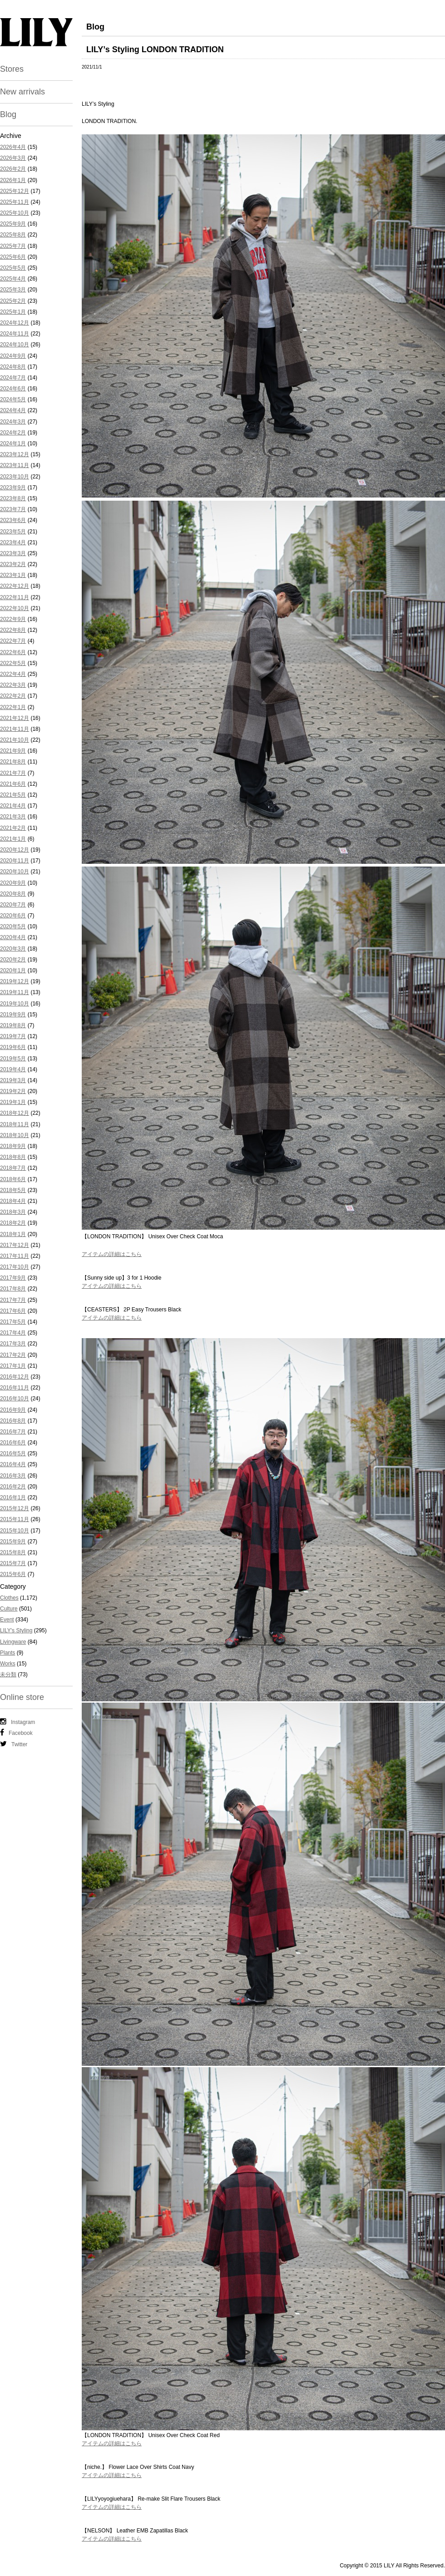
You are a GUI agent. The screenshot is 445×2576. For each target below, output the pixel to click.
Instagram (17, 1721)
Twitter (13, 1744)
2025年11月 (14, 202)
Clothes (9, 1598)
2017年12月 (14, 1245)
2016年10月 (14, 1398)
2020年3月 (13, 949)
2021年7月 (13, 773)
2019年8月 (13, 1025)
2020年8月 (13, 894)
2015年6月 (13, 1574)
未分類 (8, 1674)
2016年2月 (13, 1486)
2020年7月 (13, 904)
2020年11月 (14, 860)
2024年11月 (14, 333)
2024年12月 (14, 323)
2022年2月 (13, 696)
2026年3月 (13, 158)
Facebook (16, 1732)
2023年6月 (13, 520)
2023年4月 (13, 542)
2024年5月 (13, 399)
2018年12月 (14, 1113)
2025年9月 (13, 224)
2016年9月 (13, 1410)
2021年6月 (13, 784)
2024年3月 (13, 422)
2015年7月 (13, 1563)
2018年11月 (14, 1124)
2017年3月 (13, 1343)
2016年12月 (14, 1377)
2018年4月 (13, 1201)
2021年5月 (13, 795)
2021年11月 (14, 729)
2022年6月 (13, 652)
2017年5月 (13, 1322)
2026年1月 (13, 180)
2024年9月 (13, 356)
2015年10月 (14, 1530)
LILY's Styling (16, 1630)
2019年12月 (14, 981)
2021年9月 (13, 751)
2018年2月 (13, 1223)
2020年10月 (14, 871)
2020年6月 (13, 915)
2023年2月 (13, 564)
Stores (12, 69)
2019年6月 (13, 1047)
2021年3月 (13, 816)
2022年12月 (14, 586)
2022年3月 (13, 685)
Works (7, 1663)
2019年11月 (14, 992)
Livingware (13, 1642)
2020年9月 (13, 883)
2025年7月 (13, 246)
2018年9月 (13, 1146)
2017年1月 (13, 1366)
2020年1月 (13, 970)
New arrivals (22, 91)
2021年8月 (13, 762)
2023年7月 (13, 509)
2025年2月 (13, 301)
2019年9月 (13, 1014)
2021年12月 (14, 718)
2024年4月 (13, 410)
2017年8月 (13, 1289)
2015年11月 (14, 1519)
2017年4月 (13, 1333)
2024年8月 (13, 367)
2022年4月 (13, 674)
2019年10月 (14, 1003)
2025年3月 (13, 289)
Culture (9, 1609)
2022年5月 (13, 663)
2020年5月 (13, 926)
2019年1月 (13, 1102)
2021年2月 (13, 828)
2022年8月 (13, 630)
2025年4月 (13, 279)
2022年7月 (13, 641)
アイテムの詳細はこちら (112, 1254)
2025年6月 (13, 257)
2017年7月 (13, 1300)
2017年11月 (14, 1256)
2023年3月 (13, 553)
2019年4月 (13, 1069)
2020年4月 (13, 937)
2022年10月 (14, 608)
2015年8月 (13, 1552)
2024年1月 (13, 443)
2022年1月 (13, 707)
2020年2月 (13, 959)
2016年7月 (13, 1431)
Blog (8, 114)
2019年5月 (13, 1058)
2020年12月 (14, 850)
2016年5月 (13, 1453)
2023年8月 (13, 498)
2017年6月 (13, 1311)
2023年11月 (14, 465)
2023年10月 (14, 476)
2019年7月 (13, 1036)
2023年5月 (13, 531)
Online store (22, 1697)
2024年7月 (13, 377)
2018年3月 (13, 1212)
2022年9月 (13, 619)
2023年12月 (14, 454)
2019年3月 (13, 1080)
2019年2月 (13, 1091)
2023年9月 (13, 487)
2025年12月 (14, 191)
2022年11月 (14, 597)
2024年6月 (13, 388)
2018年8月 (13, 1157)
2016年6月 (13, 1442)
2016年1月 (13, 1497)
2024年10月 (14, 344)
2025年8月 (13, 234)
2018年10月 (14, 1135)
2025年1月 (13, 312)
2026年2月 (13, 169)
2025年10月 (14, 213)
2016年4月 (13, 1464)
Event (7, 1619)
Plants (7, 1653)
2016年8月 (13, 1421)
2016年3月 (13, 1476)
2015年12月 (14, 1508)
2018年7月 (13, 1168)
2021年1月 (13, 839)
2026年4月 (13, 147)
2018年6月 (13, 1179)
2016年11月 (14, 1387)
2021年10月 (14, 740)
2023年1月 (13, 575)
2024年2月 (13, 432)
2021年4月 (13, 806)
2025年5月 (13, 268)
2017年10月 (14, 1267)
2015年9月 (13, 1541)
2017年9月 (13, 1278)
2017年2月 (13, 1355)
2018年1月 (13, 1234)
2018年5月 (13, 1190)
